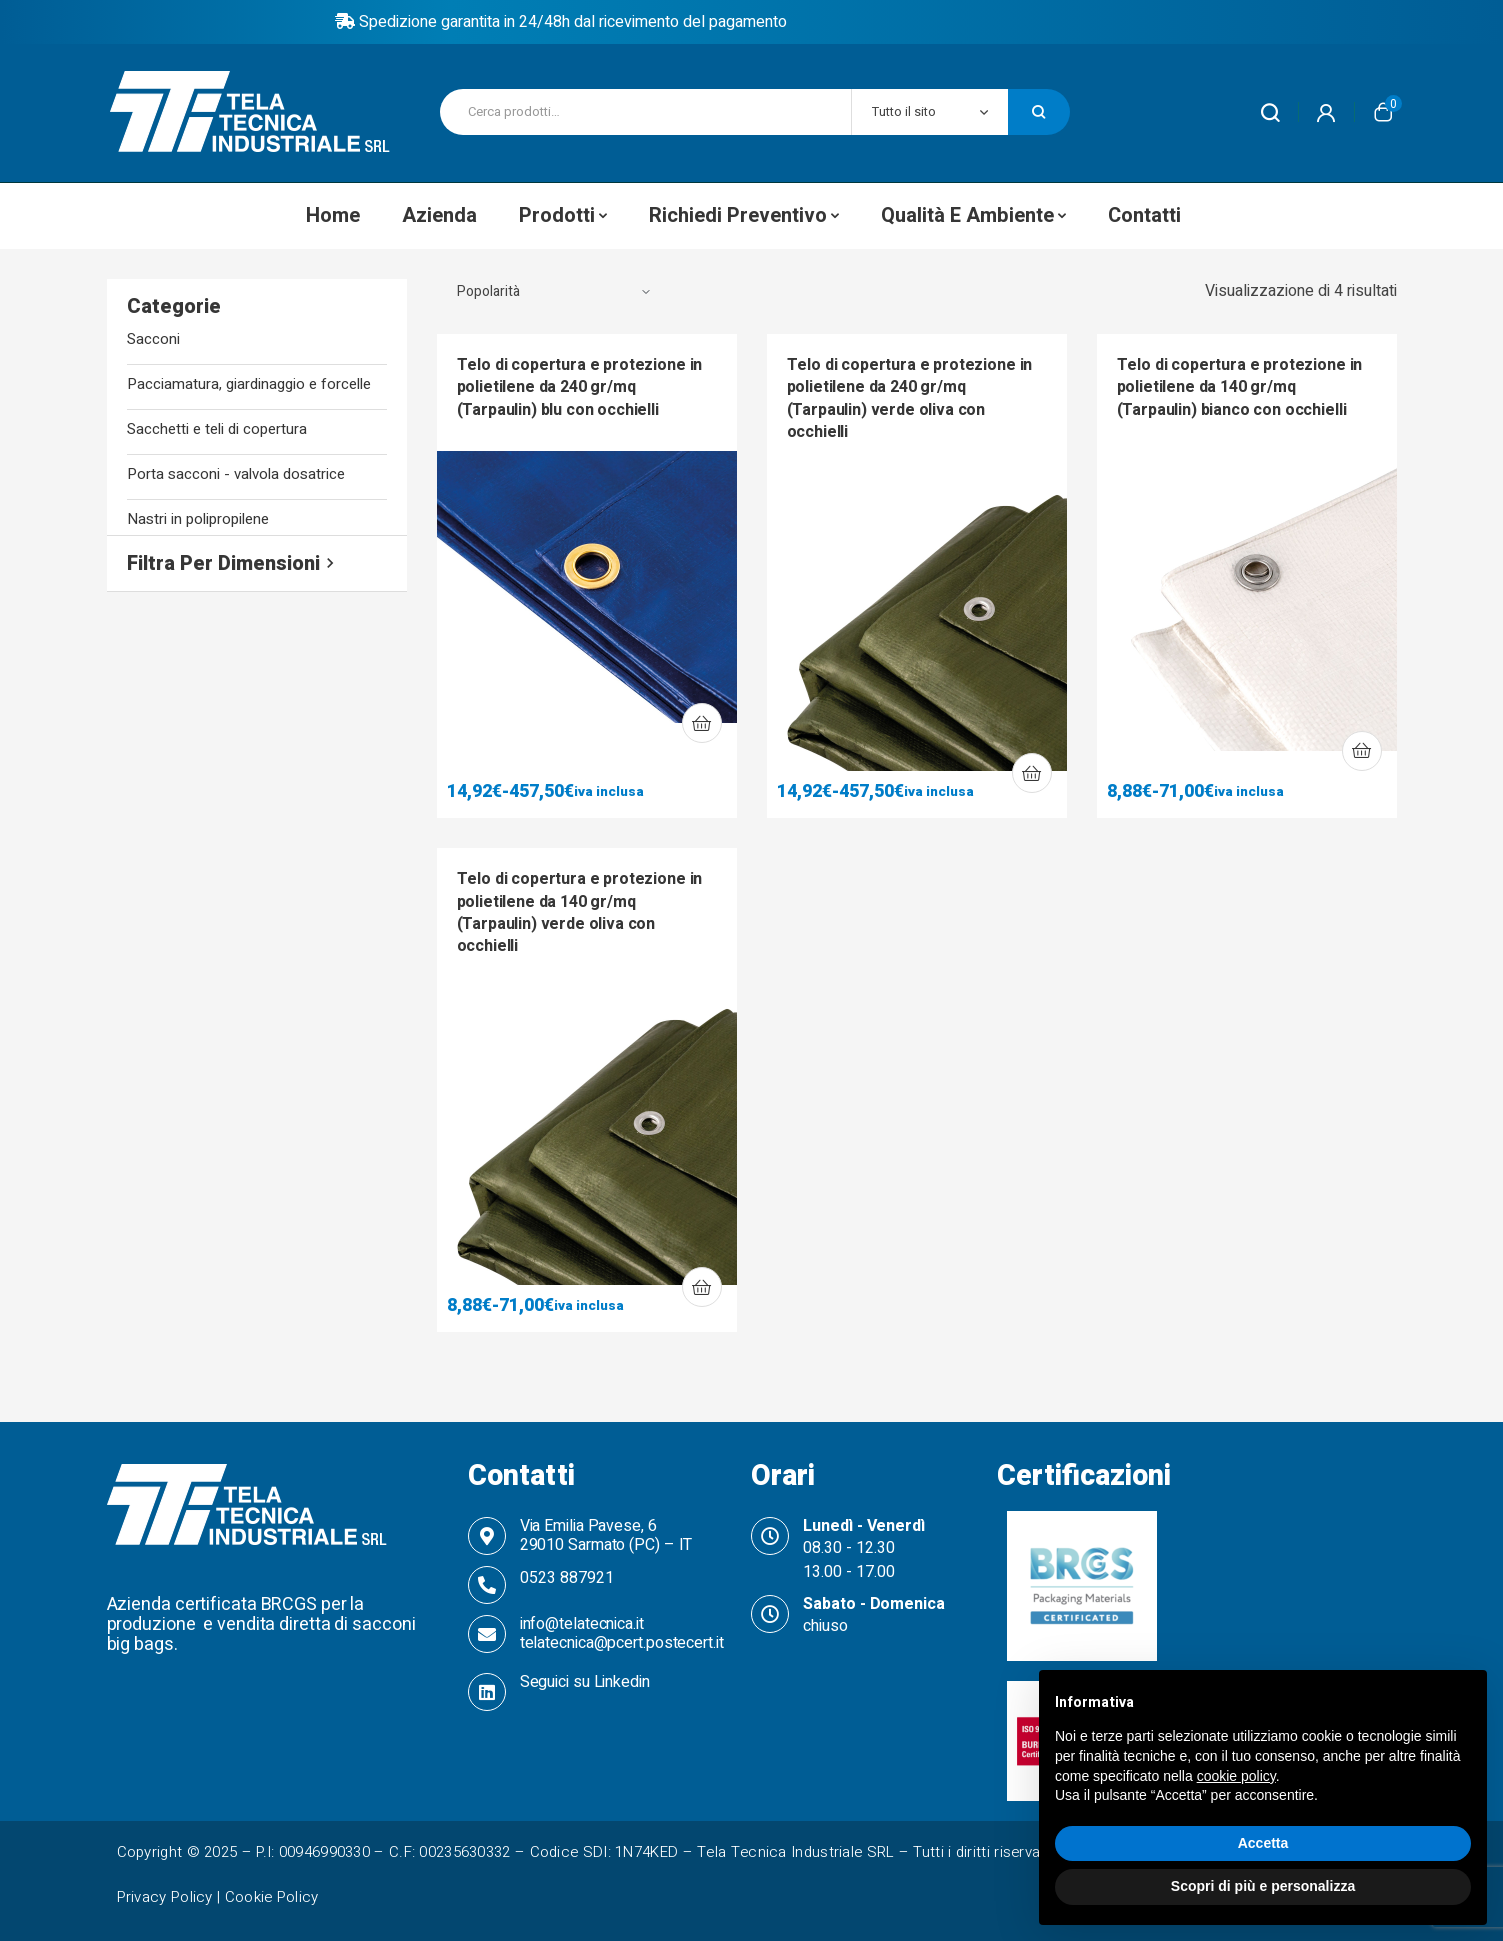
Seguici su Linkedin (585, 1682)
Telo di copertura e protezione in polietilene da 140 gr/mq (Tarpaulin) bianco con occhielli (1240, 387)
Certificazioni (1084, 1476)
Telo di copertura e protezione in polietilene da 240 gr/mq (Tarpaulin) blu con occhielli (580, 387)
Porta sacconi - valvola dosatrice (236, 474)
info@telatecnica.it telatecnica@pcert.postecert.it (622, 1633)
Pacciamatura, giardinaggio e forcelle (249, 384)
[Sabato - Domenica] (770, 1614)
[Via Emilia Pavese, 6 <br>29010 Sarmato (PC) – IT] (487, 1536)
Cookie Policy (272, 1897)
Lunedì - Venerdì (863, 1526)
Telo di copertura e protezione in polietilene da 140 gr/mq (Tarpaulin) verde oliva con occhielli (580, 912)
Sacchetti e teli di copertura (217, 429)
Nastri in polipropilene (198, 519)
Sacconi (153, 339)
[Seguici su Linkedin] (487, 1692)
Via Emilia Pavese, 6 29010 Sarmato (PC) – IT (606, 1535)
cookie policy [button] (1236, 1776)
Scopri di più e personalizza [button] (1263, 1886)
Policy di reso (751, 22)
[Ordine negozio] (553, 292)
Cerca (1039, 112)
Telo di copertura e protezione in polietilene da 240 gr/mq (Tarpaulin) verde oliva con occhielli (910, 398)
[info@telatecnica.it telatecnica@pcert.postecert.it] (487, 1634)
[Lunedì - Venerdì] (770, 1536)
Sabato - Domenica (873, 1604)
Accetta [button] (1263, 1843)
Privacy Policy (165, 1897)
